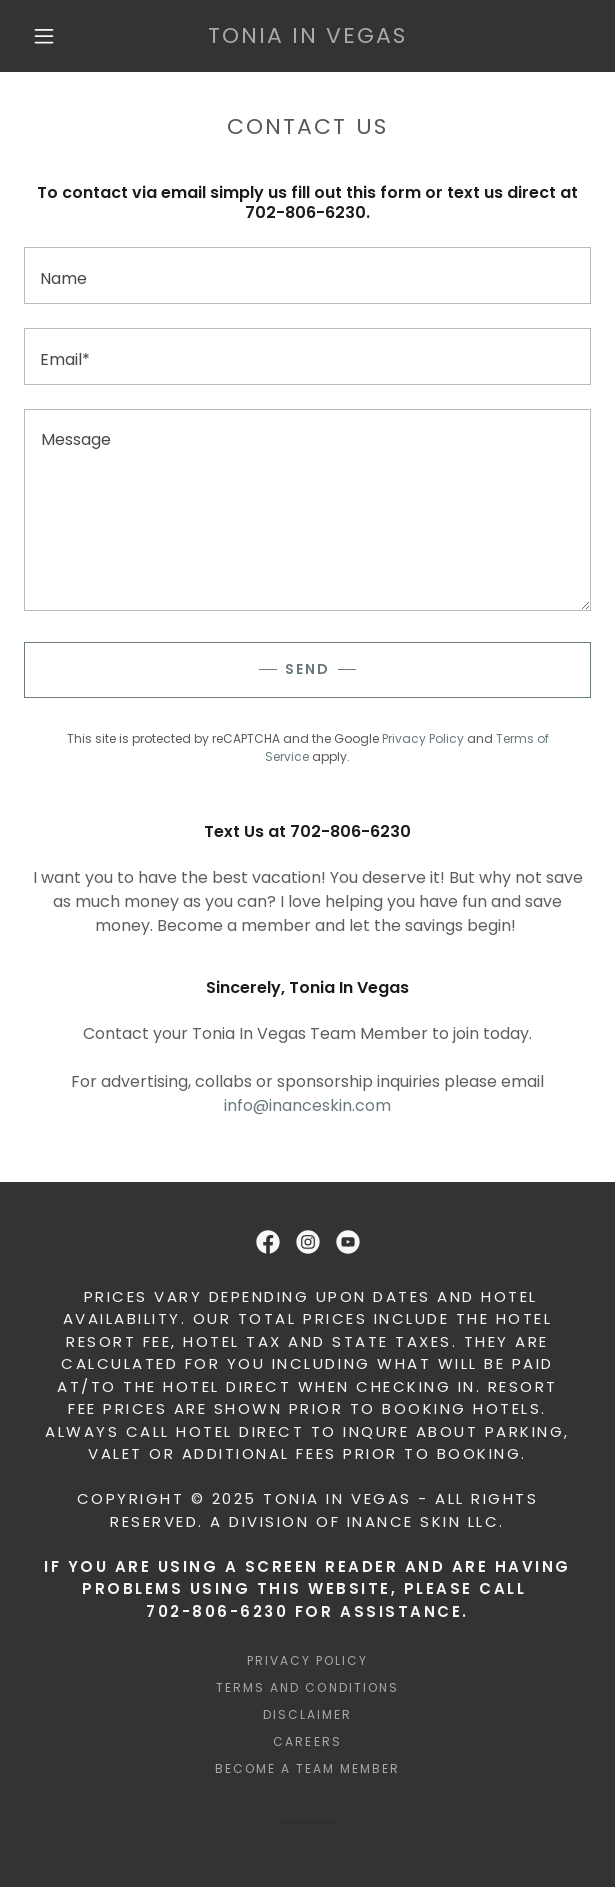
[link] (308, 36)
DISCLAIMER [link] (307, 1714)
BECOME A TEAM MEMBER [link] (307, 1768)
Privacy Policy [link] (423, 738)
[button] (52, 36)
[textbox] (307, 275)
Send (307, 669)
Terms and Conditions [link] (307, 1687)
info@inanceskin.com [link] (307, 1105)
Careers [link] (307, 1741)
